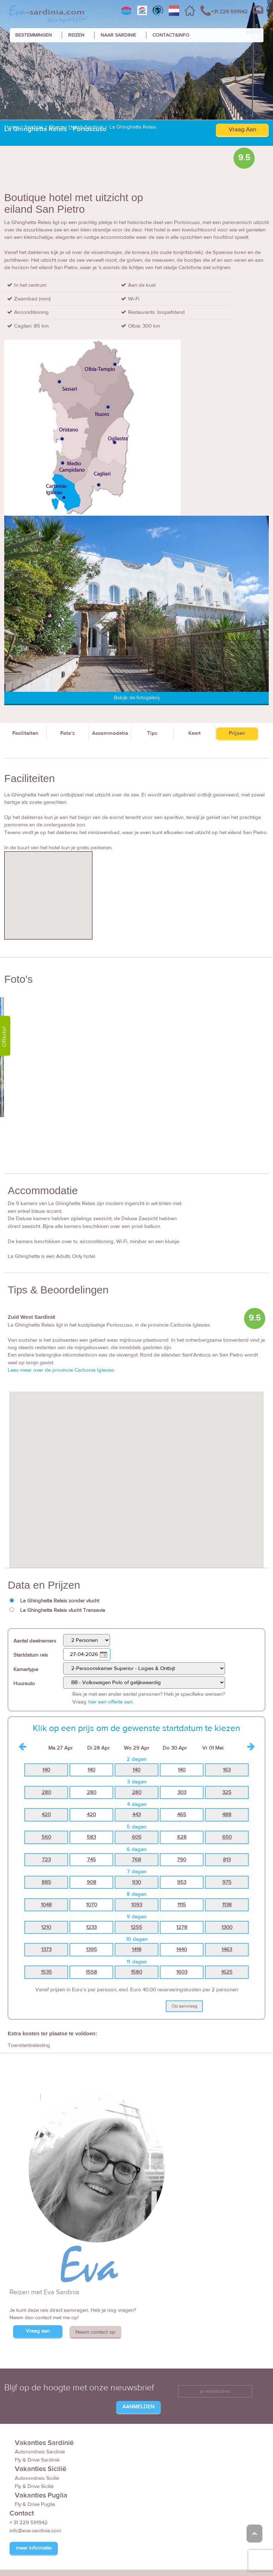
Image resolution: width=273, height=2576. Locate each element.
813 (227, 1859)
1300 (227, 1927)
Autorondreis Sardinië (40, 2451)
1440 (181, 1949)
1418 (136, 1949)
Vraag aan (38, 2331)
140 (46, 1770)
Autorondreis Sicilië (37, 2478)
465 (181, 1814)
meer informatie (33, 2548)
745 (91, 1859)
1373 (46, 1949)
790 (181, 1859)
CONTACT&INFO (170, 35)
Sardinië (33, 127)
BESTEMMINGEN (33, 35)
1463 (227, 1949)
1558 (91, 1972)
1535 (46, 1972)
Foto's (67, 733)
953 (181, 1882)
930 (136, 1882)
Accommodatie (110, 733)
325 (226, 1792)
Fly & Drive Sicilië (34, 2486)
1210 (46, 1927)
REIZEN (76, 35)
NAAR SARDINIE (118, 35)
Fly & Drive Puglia (35, 2504)
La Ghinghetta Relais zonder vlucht (59, 1600)
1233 (91, 1927)
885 (46, 1882)
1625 (226, 1972)
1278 (181, 1927)
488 (226, 1814)
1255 (136, 1927)
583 (91, 1837)
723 (46, 1859)
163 (227, 1770)
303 (181, 1792)
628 (182, 1837)
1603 (181, 1972)
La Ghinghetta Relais (132, 127)
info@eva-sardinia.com (35, 2530)
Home (11, 127)
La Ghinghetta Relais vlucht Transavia (62, 1610)
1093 (136, 1904)
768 (136, 1859)
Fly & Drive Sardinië (37, 2460)
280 (46, 1792)
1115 (181, 1904)
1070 (91, 1904)
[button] (136, 1473)
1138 (227, 1904)
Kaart (194, 733)
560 (46, 1837)
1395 (91, 1949)
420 (46, 1814)
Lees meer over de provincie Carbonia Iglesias (61, 1370)
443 (136, 1814)
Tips (152, 733)
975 (226, 1882)
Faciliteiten (25, 733)
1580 (136, 1972)
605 (136, 1837)
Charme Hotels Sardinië (76, 127)
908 (91, 1882)
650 (227, 1837)
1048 (46, 1904)
